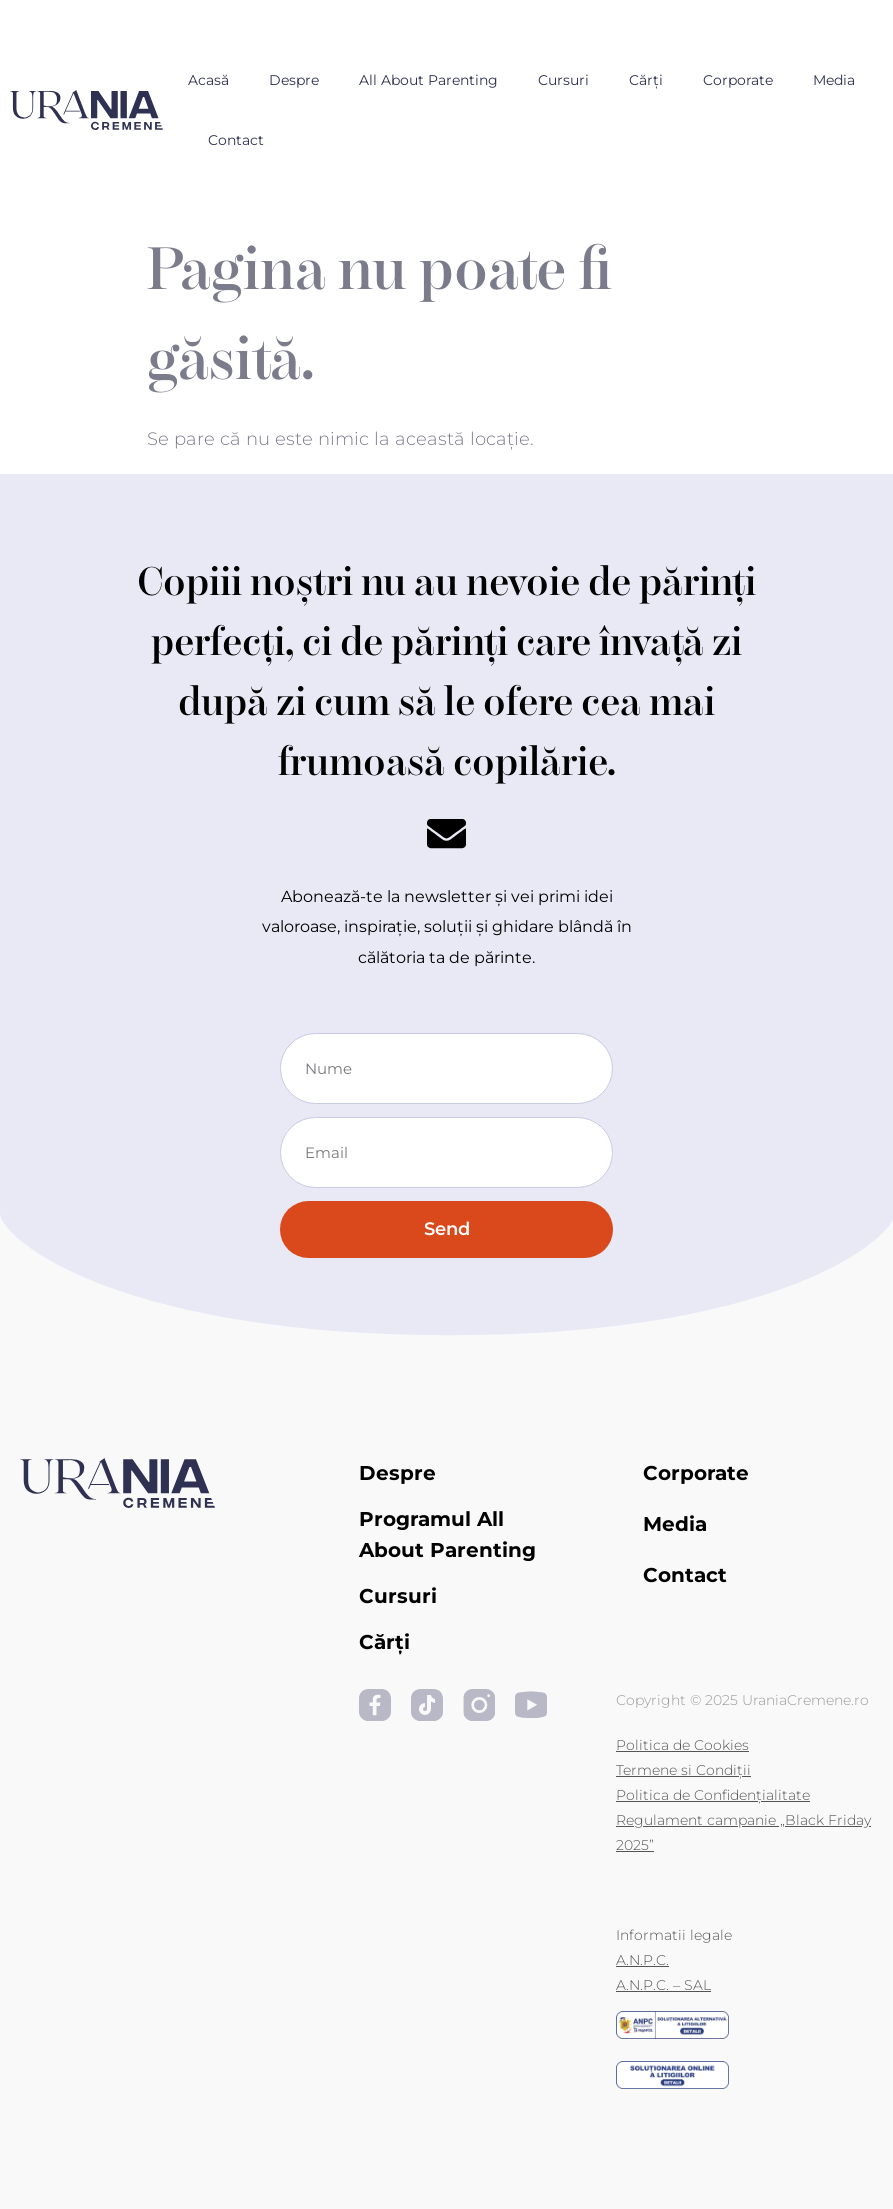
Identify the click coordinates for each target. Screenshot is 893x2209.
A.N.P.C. (642, 1960)
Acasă (208, 80)
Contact (236, 140)
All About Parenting (428, 80)
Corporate (738, 80)
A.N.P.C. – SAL (663, 1985)
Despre (294, 80)
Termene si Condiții (683, 1770)
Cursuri (563, 80)
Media (834, 80)
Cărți (646, 80)
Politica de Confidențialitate (713, 1795)
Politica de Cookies (682, 1745)
